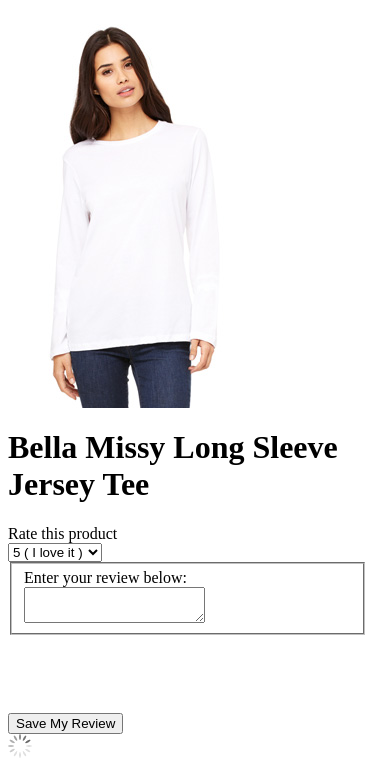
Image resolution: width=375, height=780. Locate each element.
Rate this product (62, 533)
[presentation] (160, 680)
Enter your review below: (105, 577)
